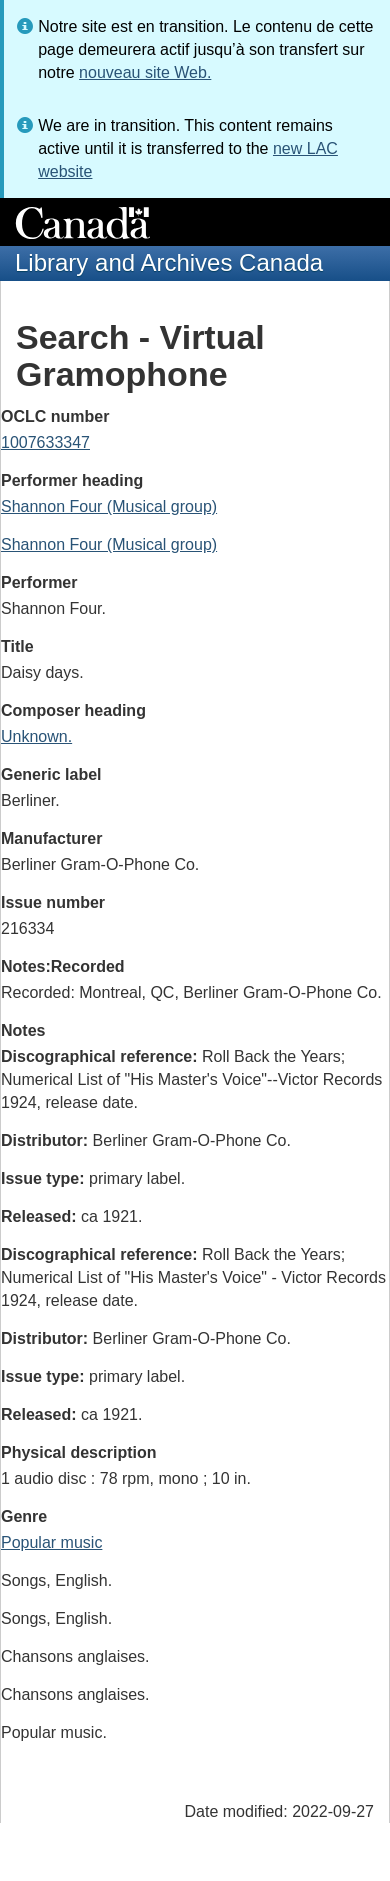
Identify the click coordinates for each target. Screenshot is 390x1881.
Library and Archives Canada (169, 262)
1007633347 (45, 442)
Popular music (51, 1542)
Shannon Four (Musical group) (109, 506)
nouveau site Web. (145, 72)
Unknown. (36, 736)
